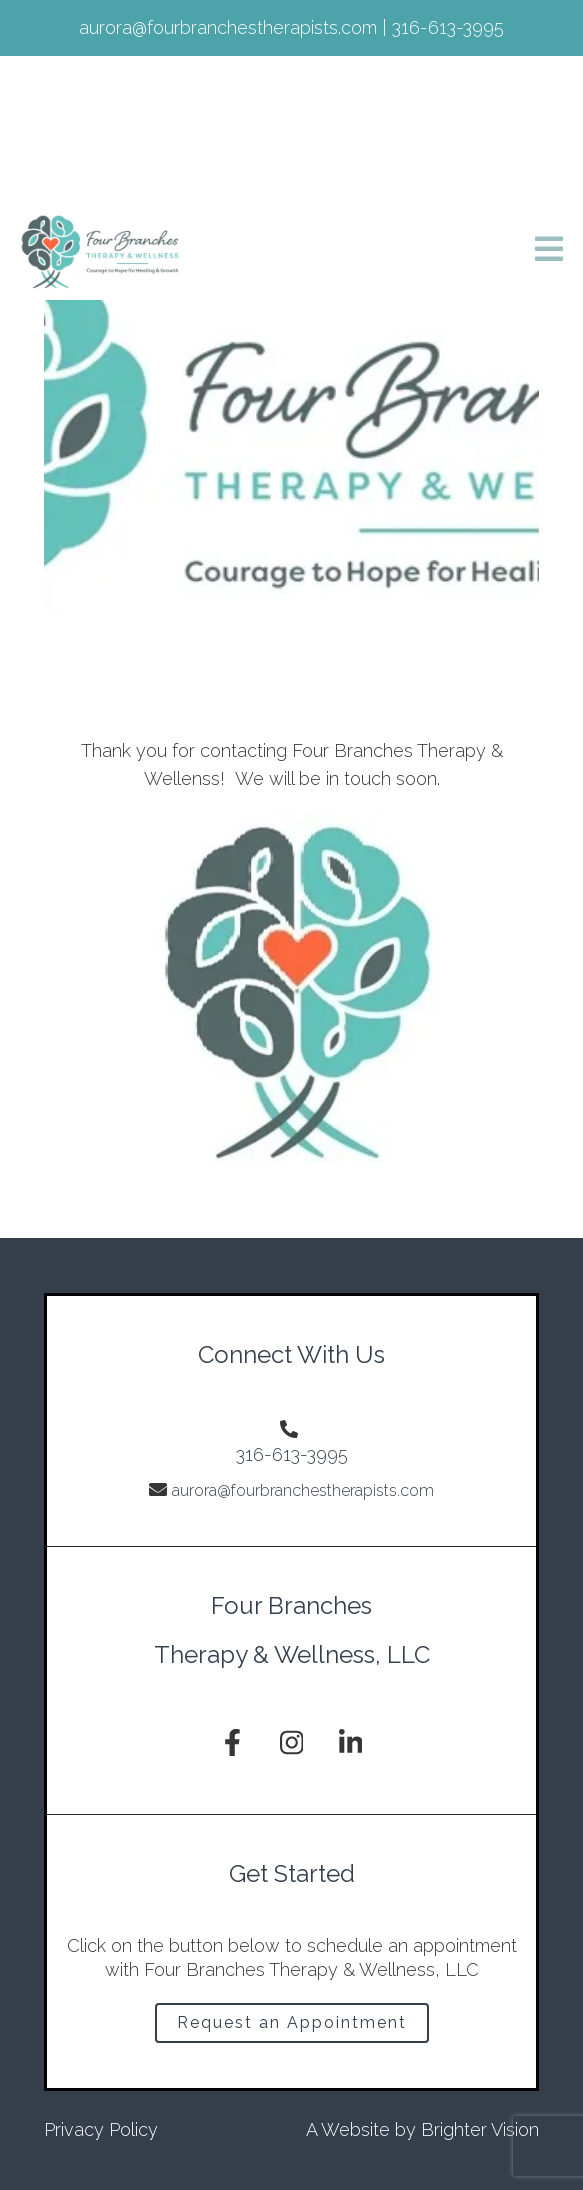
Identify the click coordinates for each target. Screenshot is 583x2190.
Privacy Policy (101, 2129)
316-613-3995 (292, 1454)
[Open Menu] (549, 250)
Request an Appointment (292, 2022)
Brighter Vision (480, 2129)
